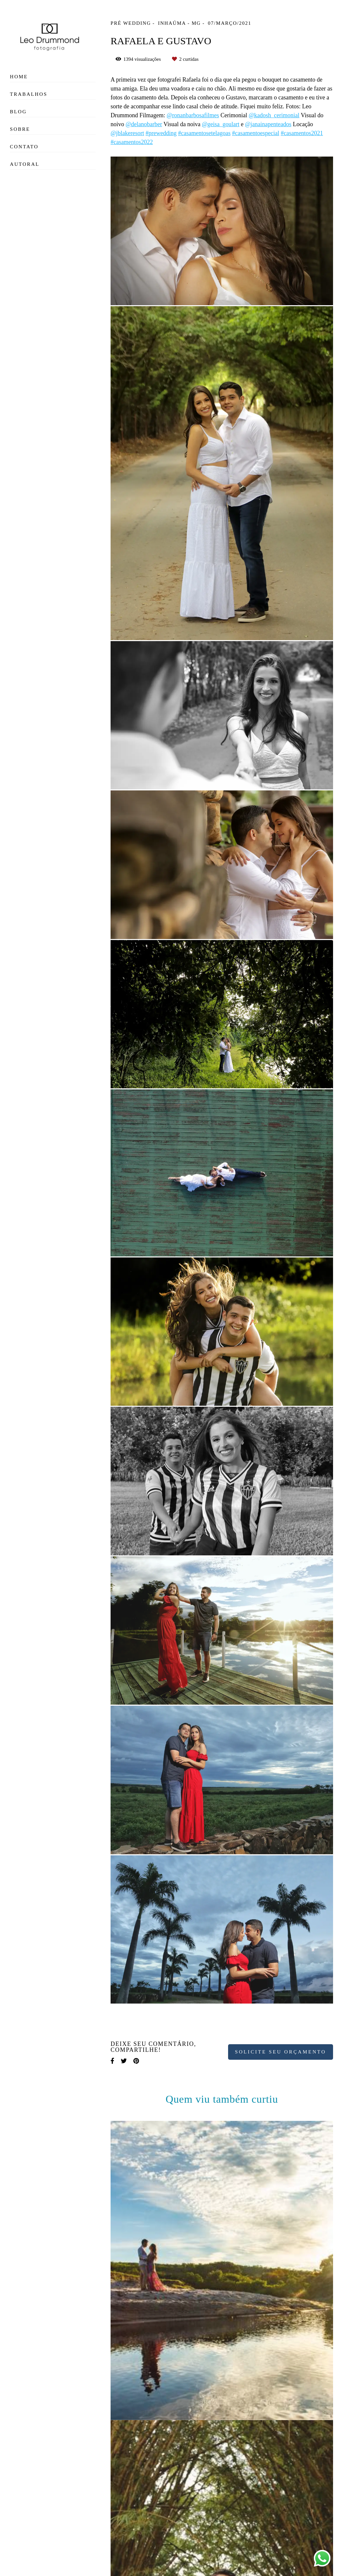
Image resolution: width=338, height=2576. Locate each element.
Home (19, 76)
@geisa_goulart (221, 124)
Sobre (20, 129)
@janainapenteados (268, 124)
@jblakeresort (127, 133)
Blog (18, 111)
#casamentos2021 (302, 133)
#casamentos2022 (132, 142)
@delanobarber (144, 124)
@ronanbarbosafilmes (193, 115)
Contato (24, 146)
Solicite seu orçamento (280, 2051)
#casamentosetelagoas (204, 133)
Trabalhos (28, 94)
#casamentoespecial (255, 133)
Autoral (25, 164)
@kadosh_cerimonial (274, 115)
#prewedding (161, 133)
